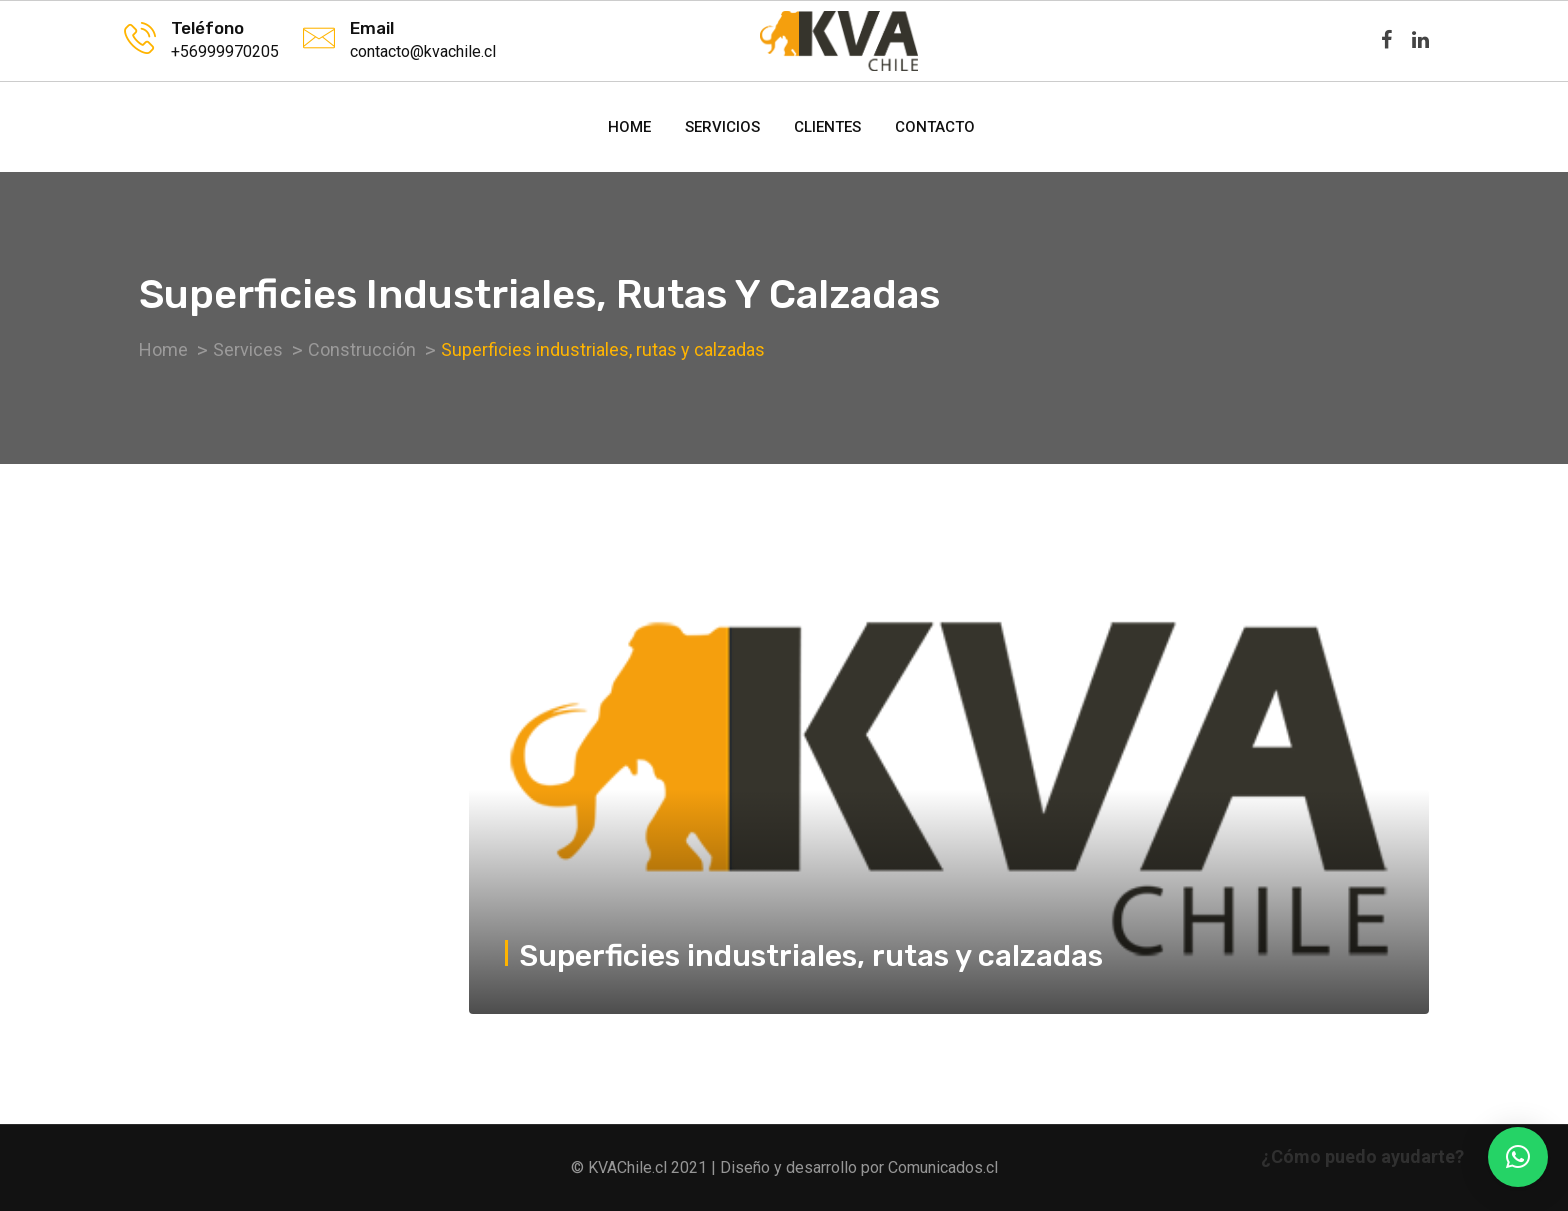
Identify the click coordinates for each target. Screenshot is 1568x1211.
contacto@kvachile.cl (423, 51)
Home (629, 127)
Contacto (935, 127)
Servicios (722, 127)
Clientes (827, 127)
